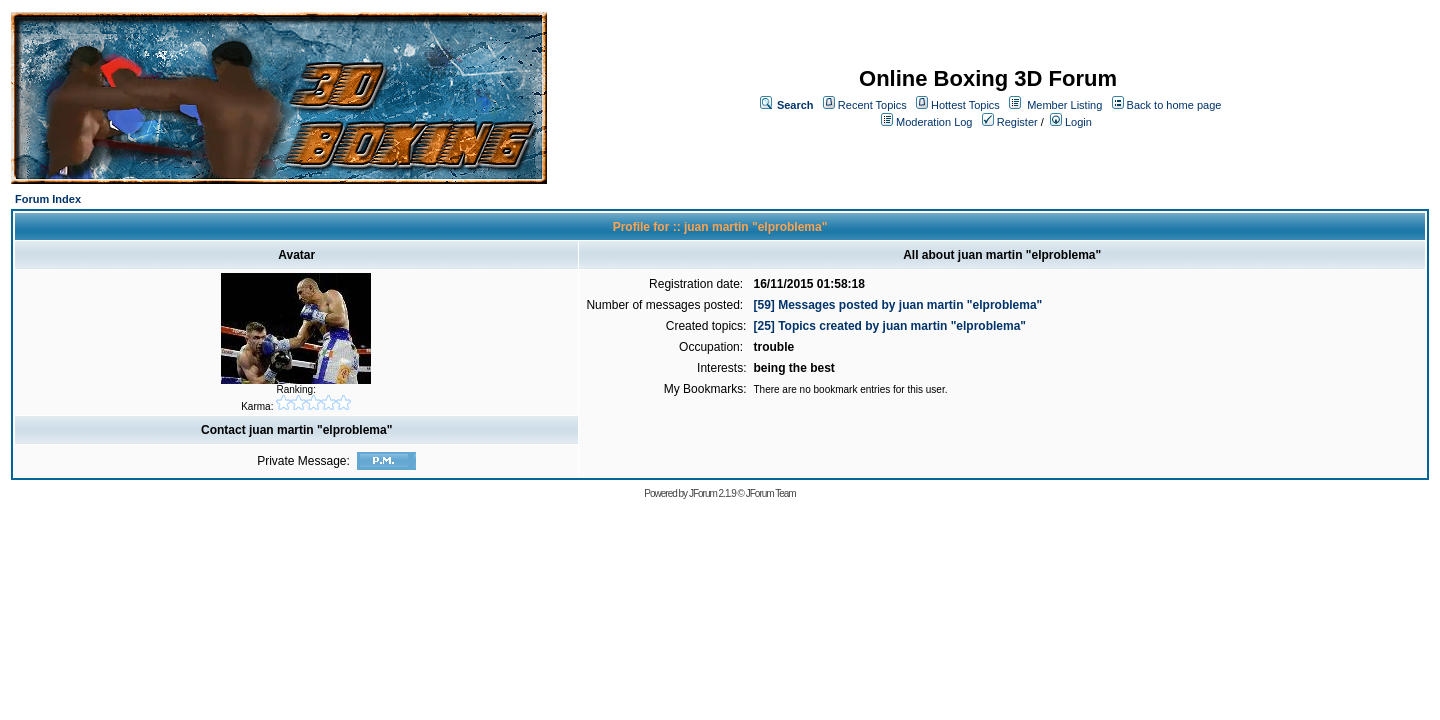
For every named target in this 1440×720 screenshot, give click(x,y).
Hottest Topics (965, 105)
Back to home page (1174, 105)
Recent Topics (872, 105)
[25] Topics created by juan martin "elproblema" (889, 326)
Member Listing (1064, 105)
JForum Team (771, 493)
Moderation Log (934, 122)
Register (1010, 122)
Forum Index (48, 199)
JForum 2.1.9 (712, 493)
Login (1071, 122)
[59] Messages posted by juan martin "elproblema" (897, 305)
